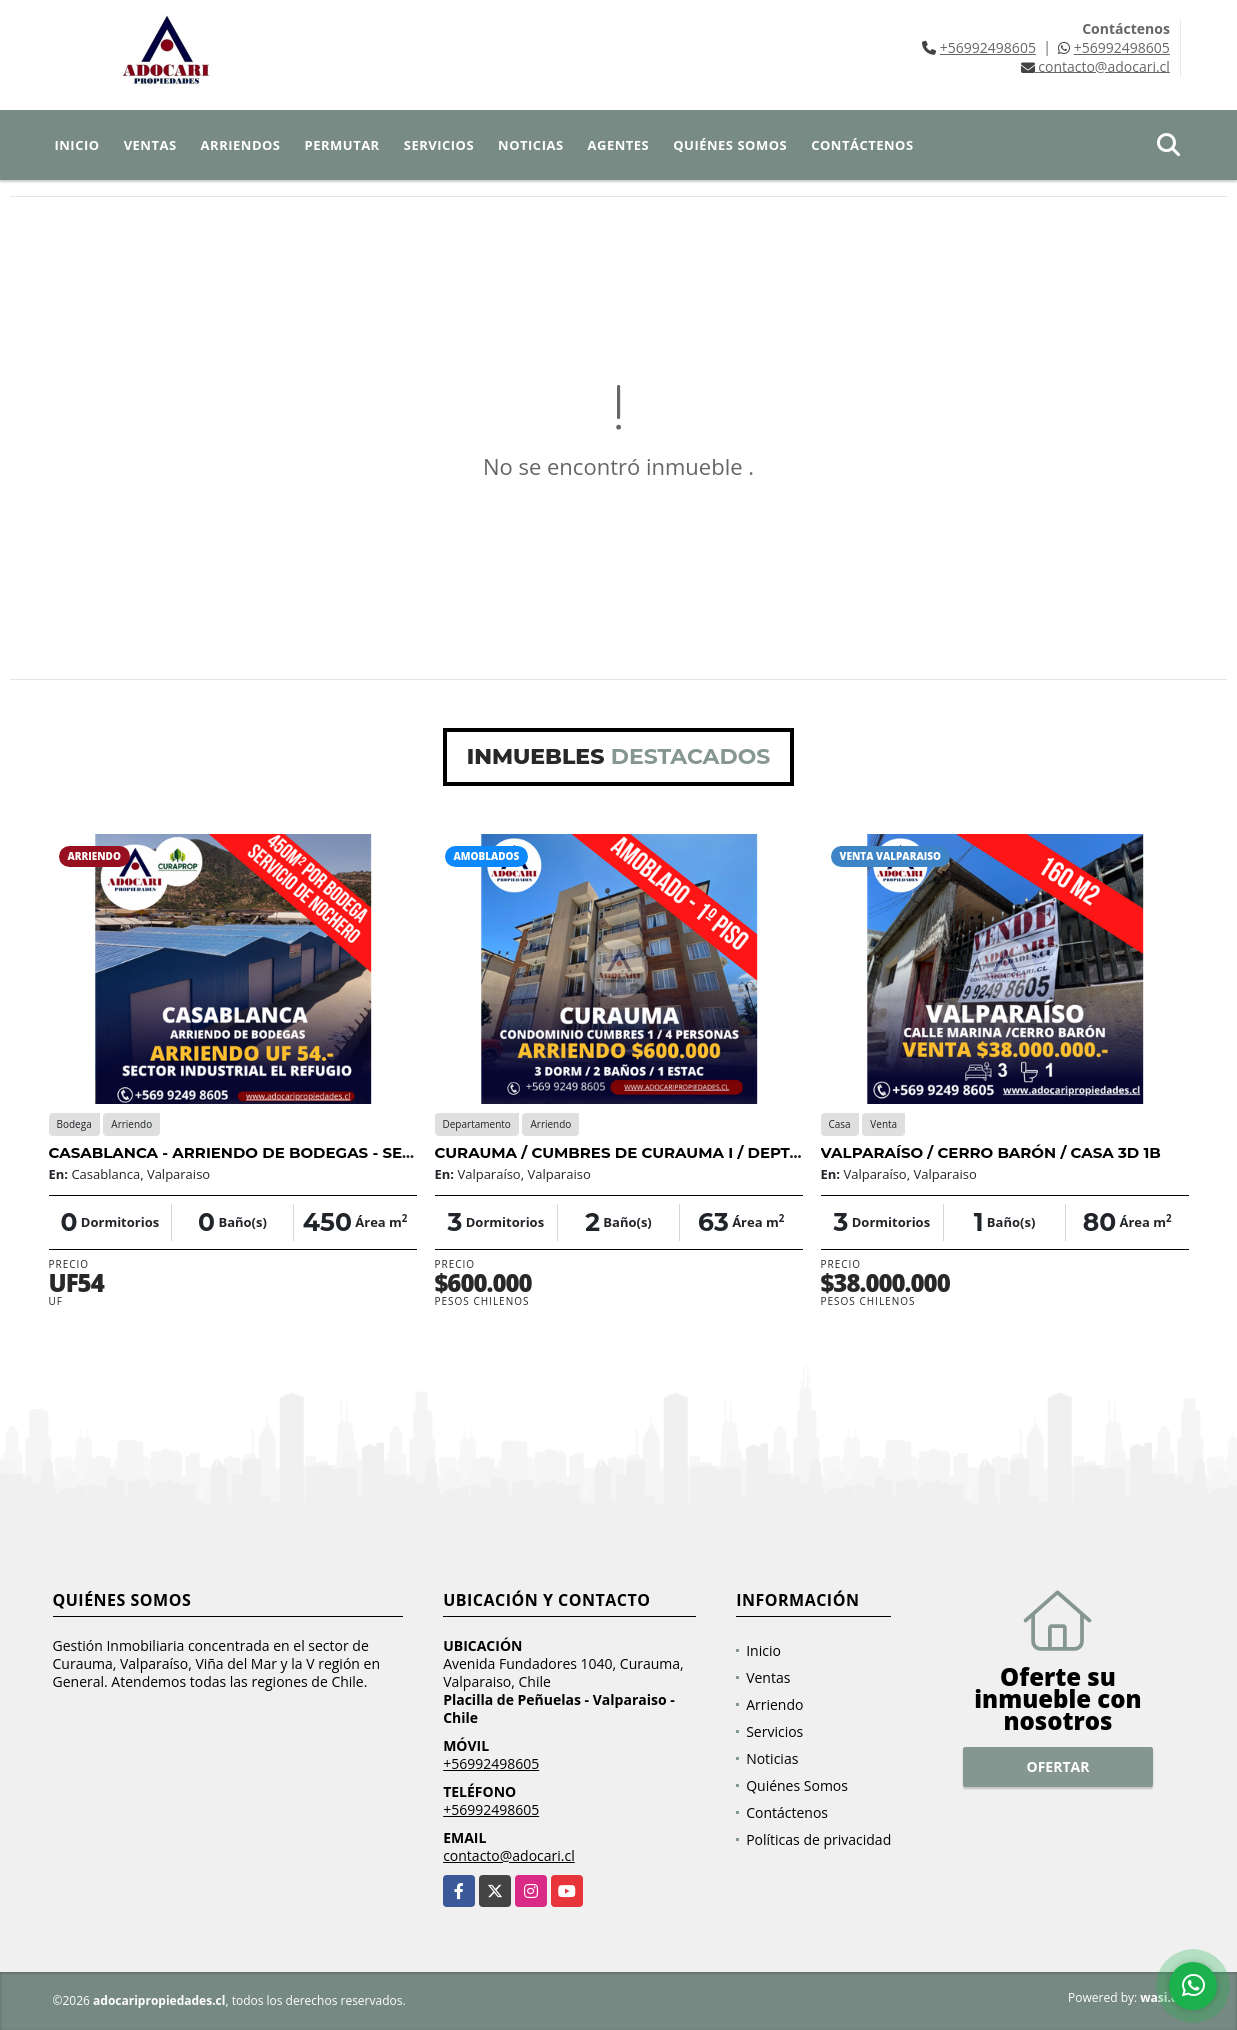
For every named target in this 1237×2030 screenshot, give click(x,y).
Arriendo (774, 1704)
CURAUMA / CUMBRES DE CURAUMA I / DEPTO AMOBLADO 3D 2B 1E (704, 1152)
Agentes (619, 145)
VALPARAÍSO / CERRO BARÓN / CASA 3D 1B (991, 1152)
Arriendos (241, 145)
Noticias (530, 145)
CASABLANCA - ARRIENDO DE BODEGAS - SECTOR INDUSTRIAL (298, 1152)
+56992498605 (988, 47)
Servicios (439, 145)
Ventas (150, 145)
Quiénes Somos (730, 145)
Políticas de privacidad (818, 1839)
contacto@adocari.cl (509, 1855)
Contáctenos (862, 145)
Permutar (342, 145)
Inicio (77, 145)
